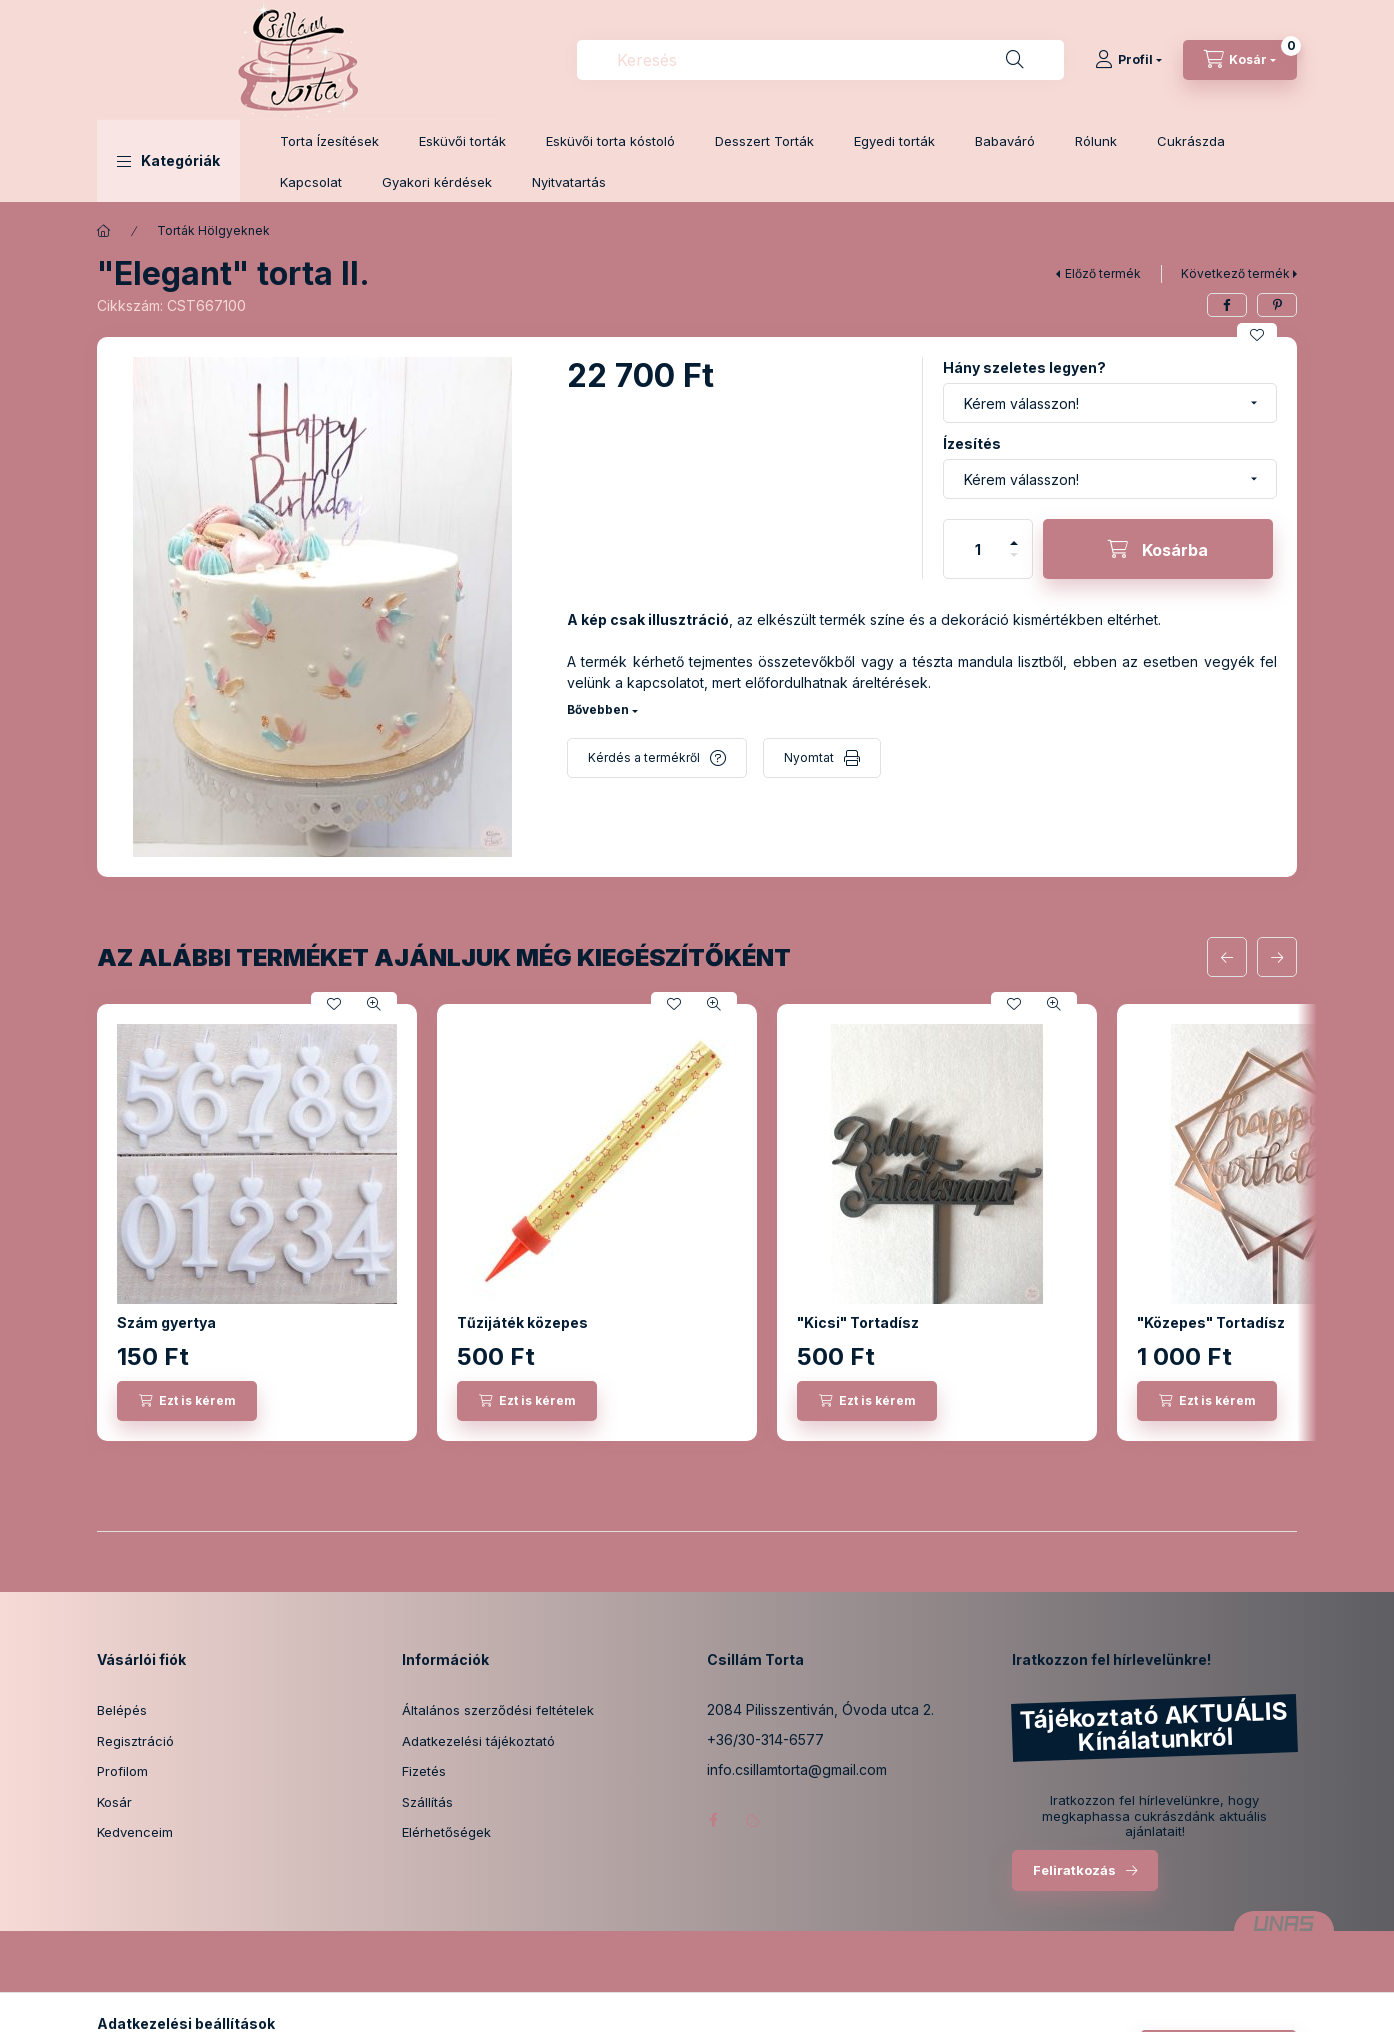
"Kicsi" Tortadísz (858, 1322)
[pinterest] (1277, 305)
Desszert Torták (764, 141)
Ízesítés (972, 443)
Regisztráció (135, 1741)
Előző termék (1103, 273)
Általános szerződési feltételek (498, 1710)
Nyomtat (809, 757)
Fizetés (424, 1771)
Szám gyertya (166, 1322)
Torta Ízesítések (329, 141)
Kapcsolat (311, 182)
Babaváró (1005, 141)
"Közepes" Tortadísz (1211, 1322)
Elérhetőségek (446, 1832)
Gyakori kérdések (437, 182)
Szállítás (427, 1802)
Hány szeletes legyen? (1024, 367)
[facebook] (1227, 305)
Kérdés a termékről (644, 757)
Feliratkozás (1074, 1870)
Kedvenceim (135, 1832)
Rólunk (1096, 141)
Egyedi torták (894, 141)
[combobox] (820, 60)
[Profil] (1128, 60)
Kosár (114, 1802)
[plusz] (1014, 534)
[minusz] (1014, 563)
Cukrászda (1191, 141)
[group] (697, 1222)
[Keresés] (1015, 60)
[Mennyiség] (978, 549)
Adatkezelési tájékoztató (478, 1741)
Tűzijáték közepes (522, 1322)
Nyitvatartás (569, 182)
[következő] (1277, 957)
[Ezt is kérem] (187, 1401)
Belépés (122, 1710)
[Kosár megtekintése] (1240, 60)
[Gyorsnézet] (374, 1004)
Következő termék (1235, 273)
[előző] (1227, 957)
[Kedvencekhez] (1257, 335)
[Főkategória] (104, 231)
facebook (713, 1820)
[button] (168, 161)
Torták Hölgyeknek (213, 230)
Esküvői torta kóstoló (610, 141)
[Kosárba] (1158, 549)
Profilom (122, 1771)
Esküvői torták (462, 141)
